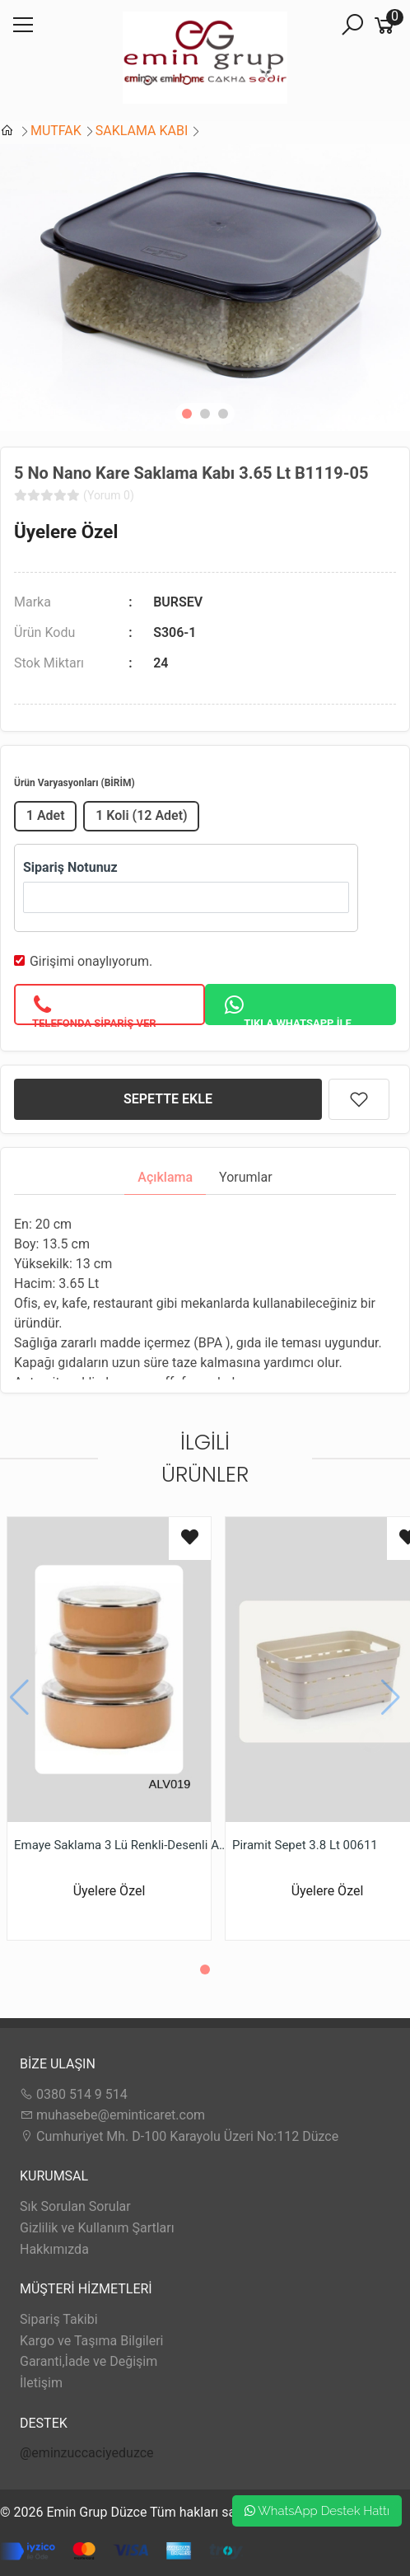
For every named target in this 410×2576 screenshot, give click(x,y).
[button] (187, 414)
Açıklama (165, 1177)
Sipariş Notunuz (70, 867)
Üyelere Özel (66, 531)
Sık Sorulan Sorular (75, 2206)
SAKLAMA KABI (142, 130)
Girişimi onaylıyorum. (91, 961)
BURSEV (178, 602)
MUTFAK (56, 130)
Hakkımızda (54, 2249)
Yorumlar (246, 1177)
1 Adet (45, 815)
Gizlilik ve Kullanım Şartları (97, 2228)
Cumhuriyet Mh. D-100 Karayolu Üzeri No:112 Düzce (179, 2136)
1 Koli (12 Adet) (142, 815)
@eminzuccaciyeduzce (87, 2453)
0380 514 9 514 (74, 2094)
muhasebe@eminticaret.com (112, 2115)
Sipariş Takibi (59, 2319)
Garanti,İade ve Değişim (88, 2361)
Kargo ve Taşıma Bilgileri (91, 2341)
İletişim (41, 2383)
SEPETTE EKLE (167, 1099)
